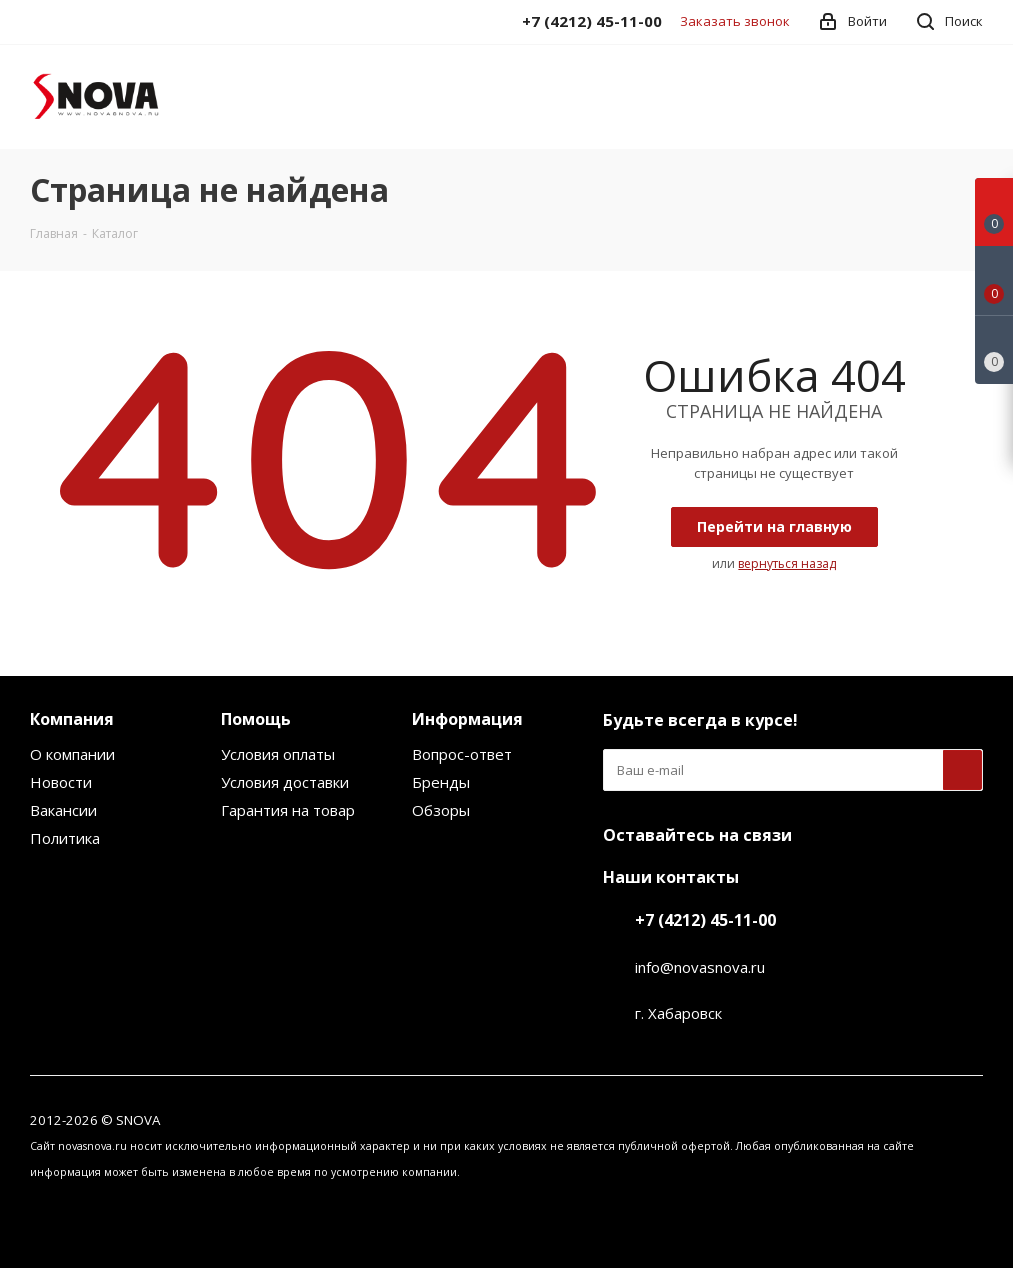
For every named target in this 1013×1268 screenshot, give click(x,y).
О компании (72, 754)
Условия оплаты (278, 754)
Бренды (441, 782)
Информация (467, 719)
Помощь (256, 719)
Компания (72, 719)
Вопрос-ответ (462, 754)
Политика (65, 838)
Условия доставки (285, 782)
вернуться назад (787, 563)
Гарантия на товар (288, 810)
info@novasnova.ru (700, 967)
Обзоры (441, 810)
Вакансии (63, 810)
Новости (61, 782)
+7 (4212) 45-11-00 (705, 920)
